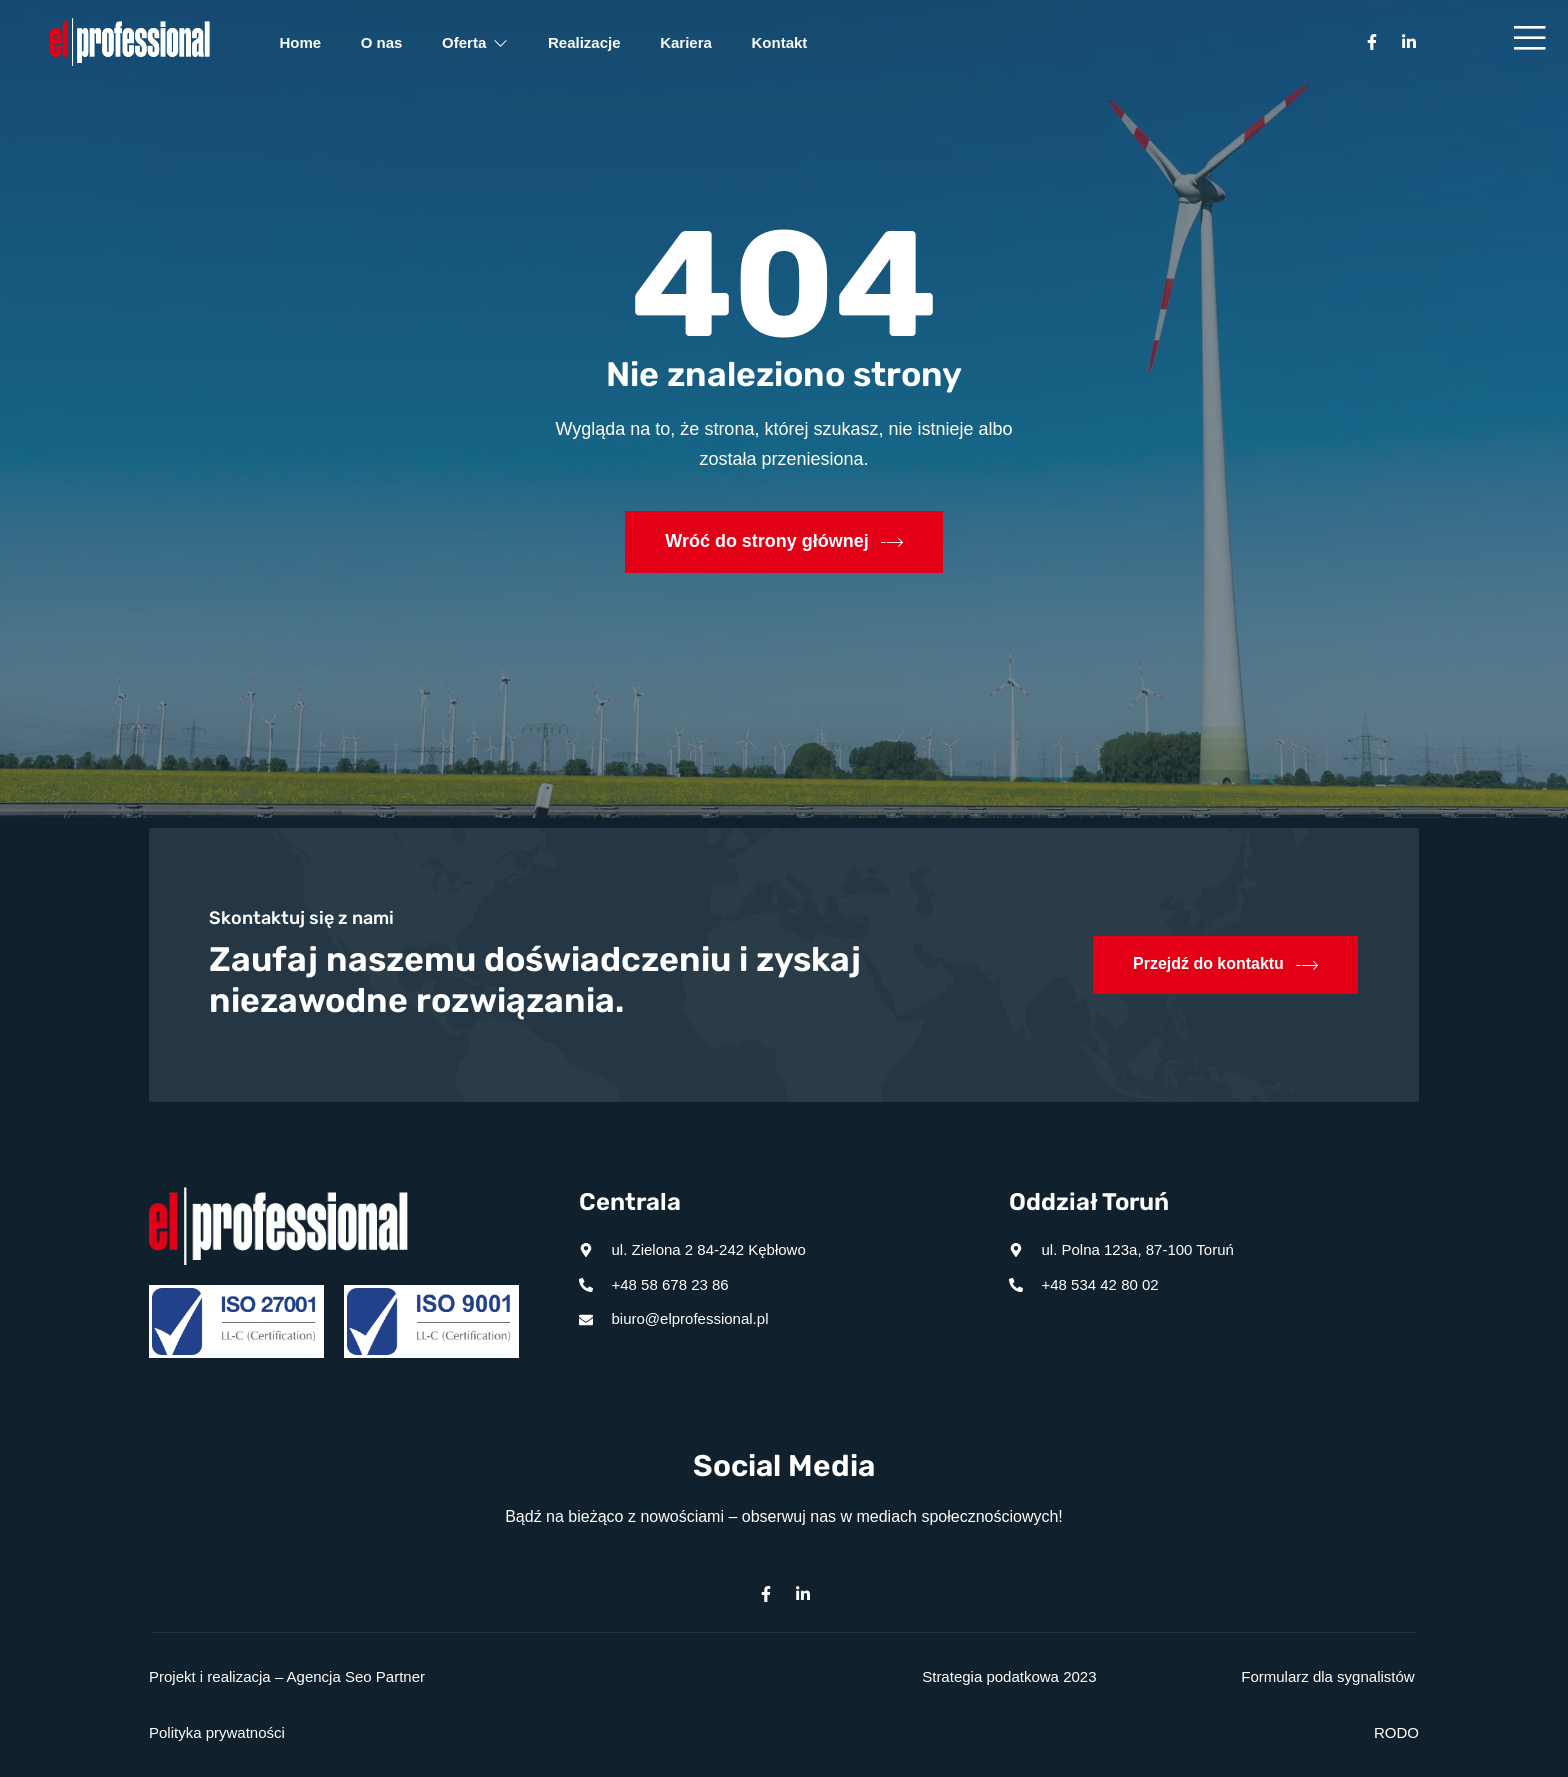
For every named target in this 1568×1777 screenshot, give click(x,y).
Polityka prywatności (217, 1732)
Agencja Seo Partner (356, 1676)
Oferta (476, 42)
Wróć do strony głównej (784, 542)
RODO (1396, 1732)
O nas (382, 42)
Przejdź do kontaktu (1225, 965)
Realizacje (585, 42)
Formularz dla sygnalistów (1327, 1676)
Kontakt (781, 42)
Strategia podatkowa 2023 (1009, 1676)
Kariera (688, 42)
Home (301, 42)
